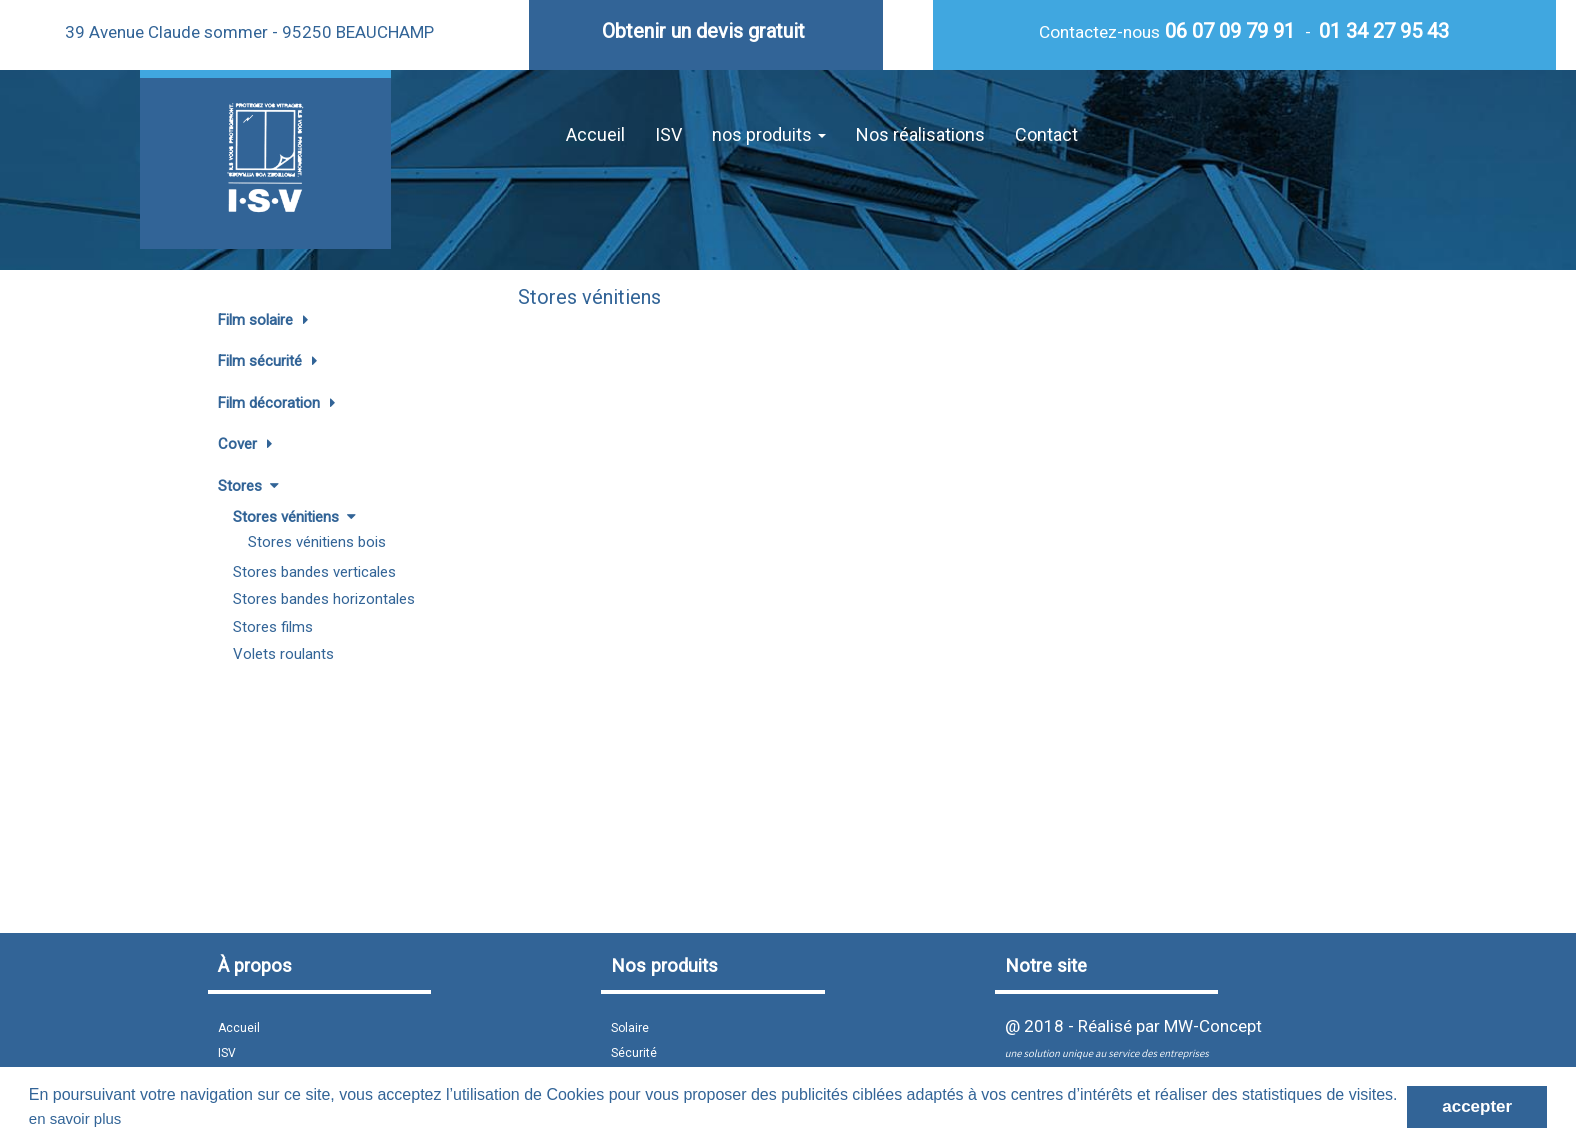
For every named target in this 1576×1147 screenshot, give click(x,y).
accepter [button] (1477, 1106)
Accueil (595, 134)
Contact (1046, 134)
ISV (668, 134)
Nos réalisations (920, 134)
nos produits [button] (769, 134)
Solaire (630, 1028)
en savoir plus (75, 1118)
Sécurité (634, 1053)
